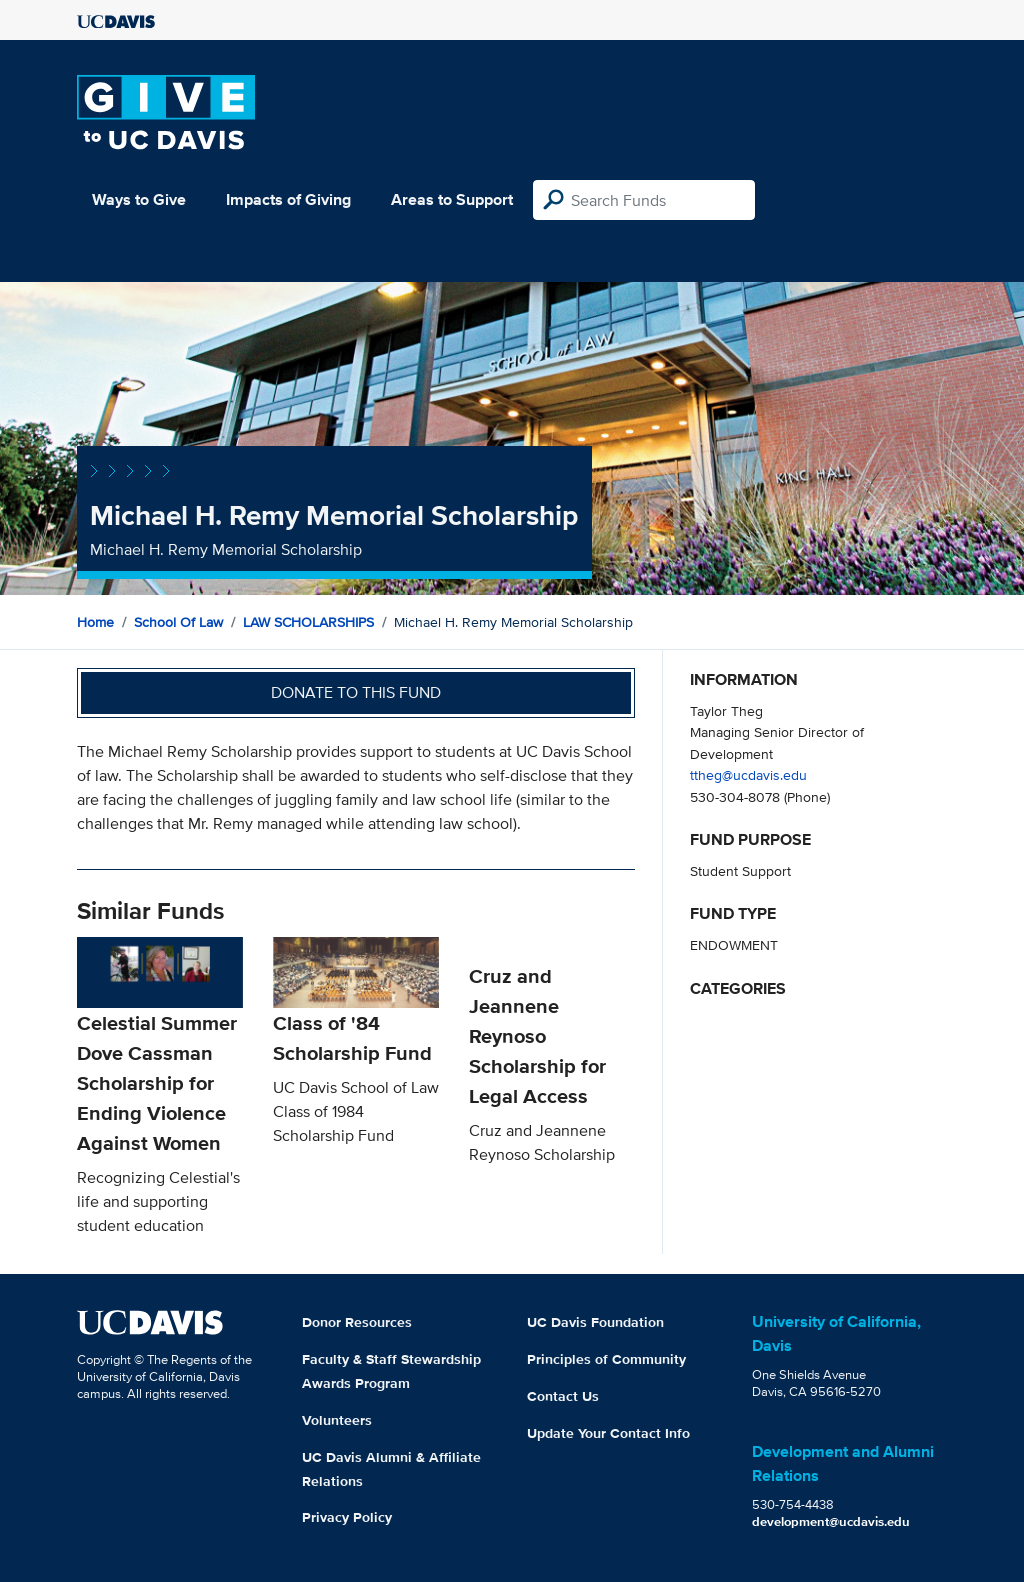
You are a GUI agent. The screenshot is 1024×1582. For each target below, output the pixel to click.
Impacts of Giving (288, 199)
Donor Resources (357, 1322)
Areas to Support (452, 199)
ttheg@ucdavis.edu (748, 774)
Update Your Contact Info (608, 1433)
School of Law (178, 622)
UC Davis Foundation (595, 1322)
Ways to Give (139, 199)
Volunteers (337, 1420)
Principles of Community (606, 1359)
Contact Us (563, 1396)
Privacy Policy (347, 1517)
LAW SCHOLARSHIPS (308, 622)
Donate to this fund (356, 692)
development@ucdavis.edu (831, 1521)
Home (95, 622)
